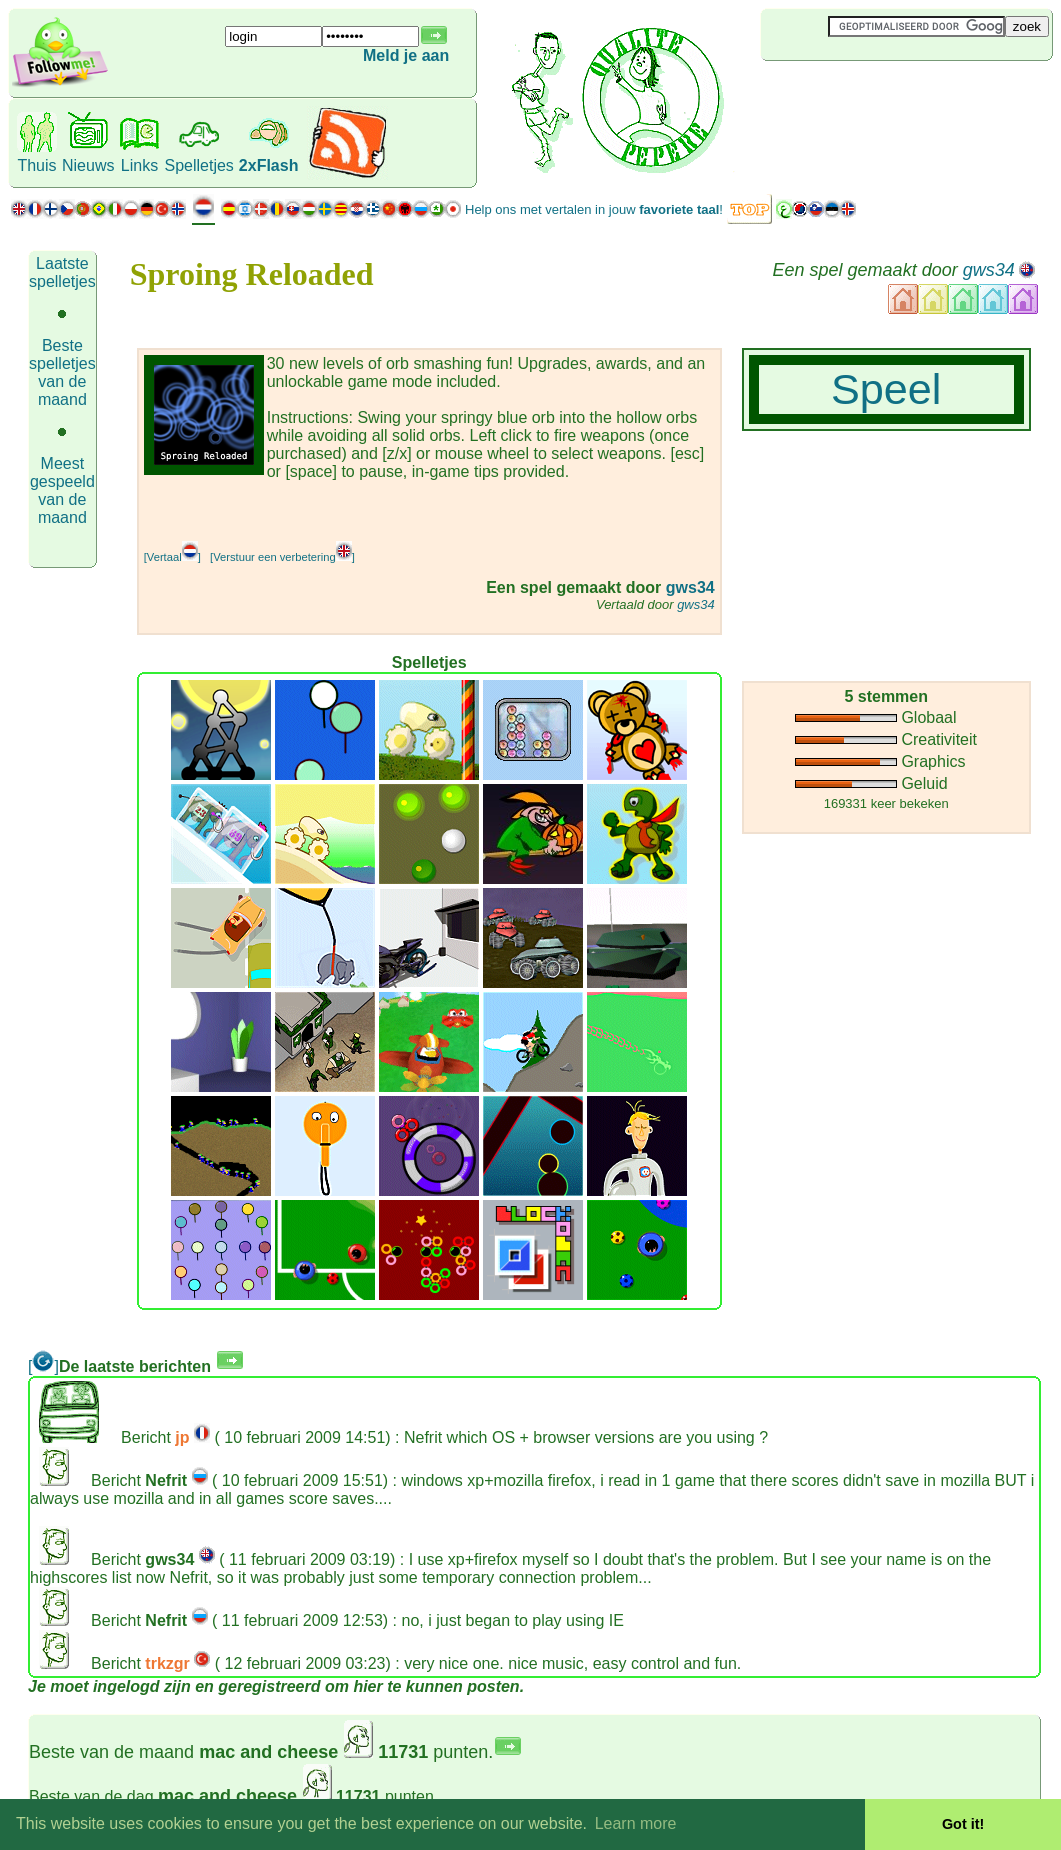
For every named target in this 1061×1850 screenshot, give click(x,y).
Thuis (36, 165)
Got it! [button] (963, 1824)
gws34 (989, 270)
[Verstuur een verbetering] (282, 557)
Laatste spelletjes (62, 272)
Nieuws (88, 165)
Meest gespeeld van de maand (62, 490)
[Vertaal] (172, 557)
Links (139, 165)
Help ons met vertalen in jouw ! (594, 209)
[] (43, 1366)
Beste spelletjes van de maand (62, 372)
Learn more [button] (636, 1823)
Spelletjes (198, 165)
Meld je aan (406, 55)
